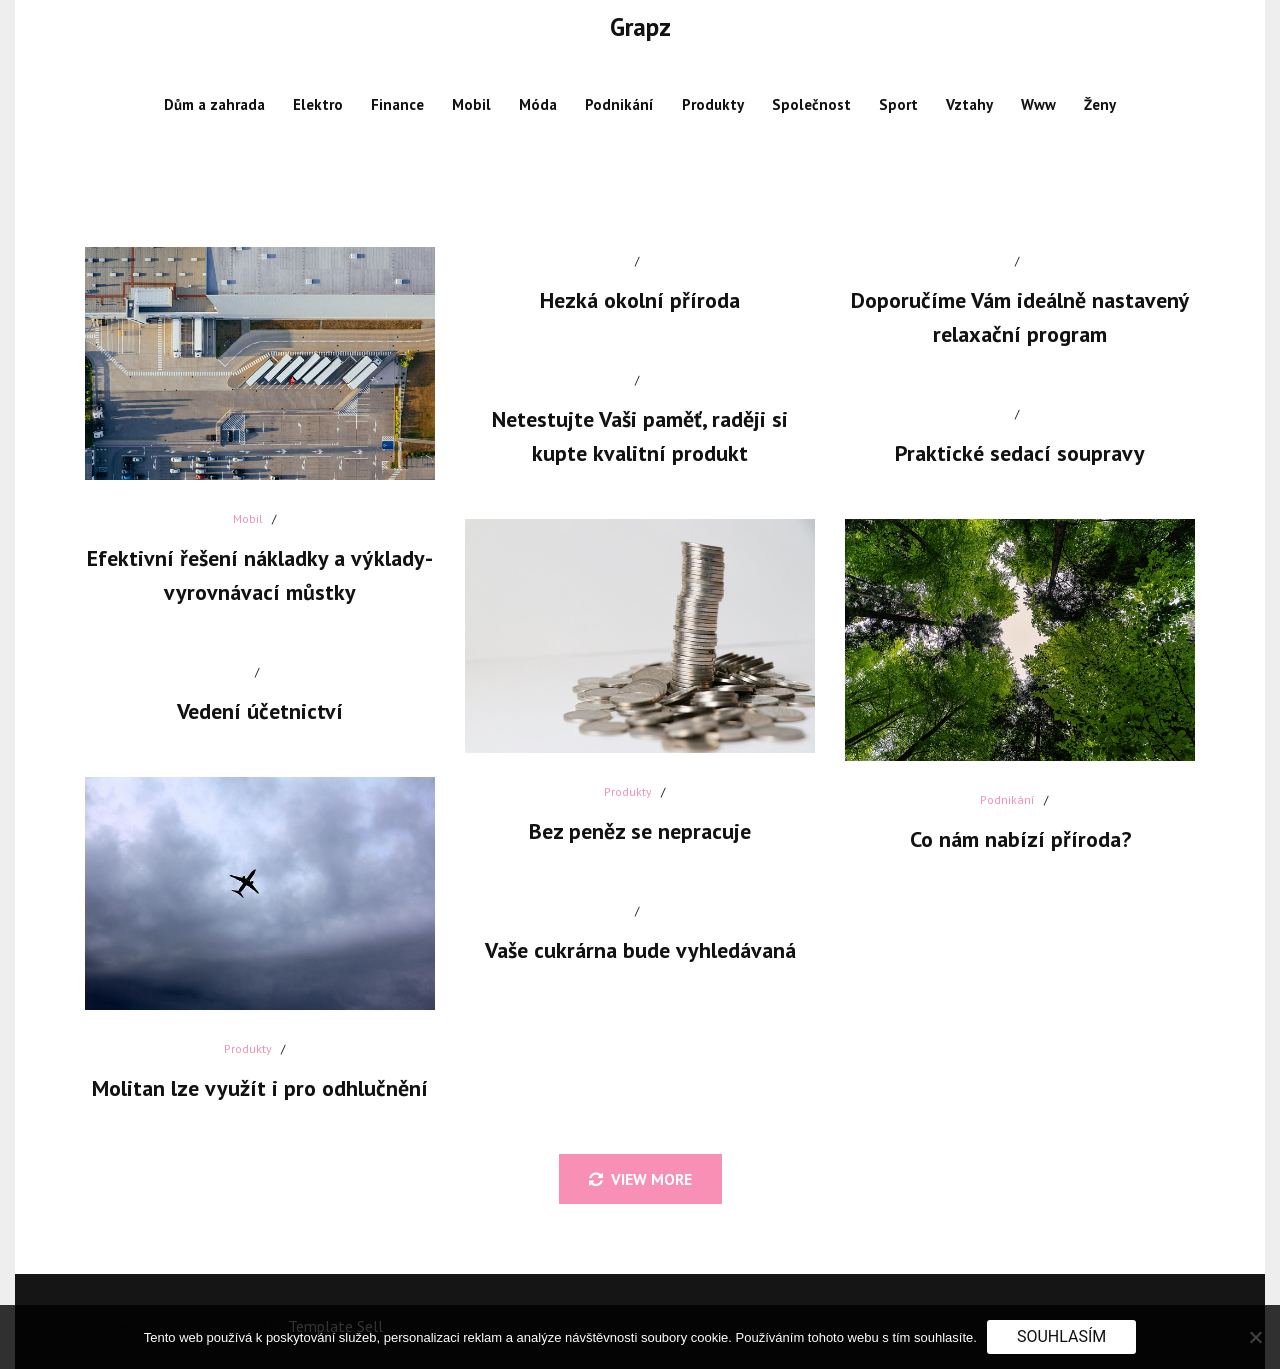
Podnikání (619, 104)
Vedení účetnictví (260, 711)
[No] (1255, 1337)
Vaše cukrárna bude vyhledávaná (640, 950)
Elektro (318, 104)
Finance (397, 104)
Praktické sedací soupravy (1020, 453)
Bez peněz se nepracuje (640, 831)
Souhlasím (1061, 1336)
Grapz (640, 27)
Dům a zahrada (214, 104)
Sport (898, 104)
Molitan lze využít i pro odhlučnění (260, 1088)
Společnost (811, 104)
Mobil (471, 104)
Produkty (713, 104)
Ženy (1100, 104)
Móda (538, 104)
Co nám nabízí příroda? (1020, 839)
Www (1038, 104)
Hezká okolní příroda (640, 300)
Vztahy (969, 104)
